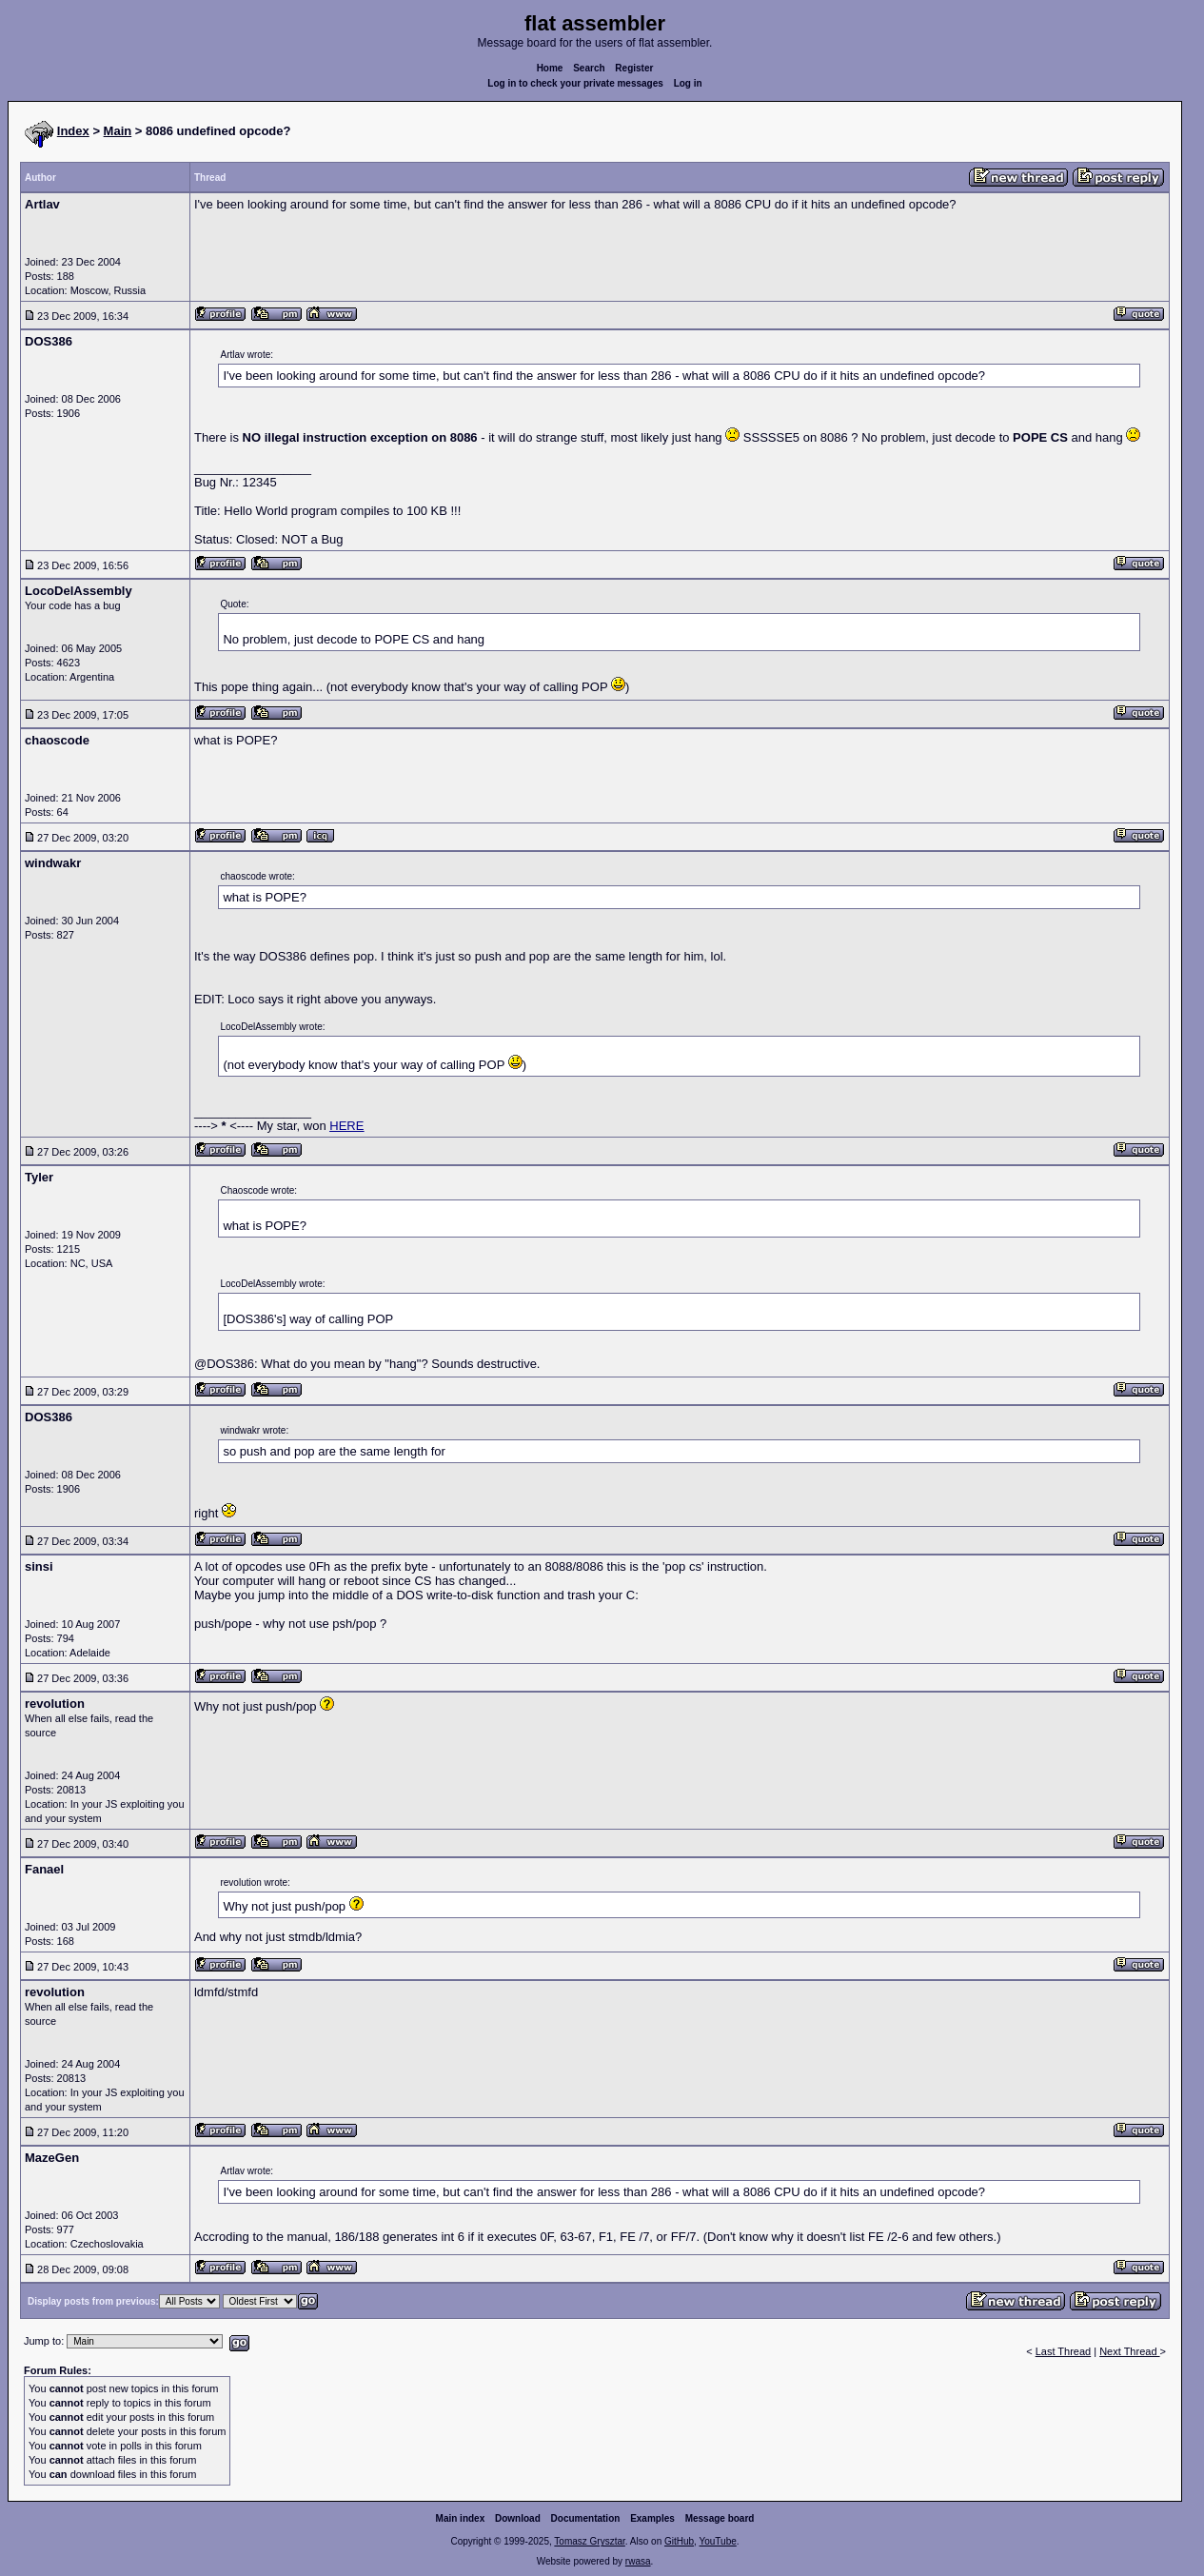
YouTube (717, 2541)
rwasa (638, 2561)
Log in (688, 83)
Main (118, 131)
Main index (460, 2518)
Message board (720, 2518)
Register (634, 68)
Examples (652, 2518)
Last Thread (1064, 2351)
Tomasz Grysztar (589, 2541)
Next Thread (1129, 2351)
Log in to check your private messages (575, 83)
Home (550, 68)
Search (588, 68)
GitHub (679, 2541)
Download (518, 2518)
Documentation (586, 2518)
